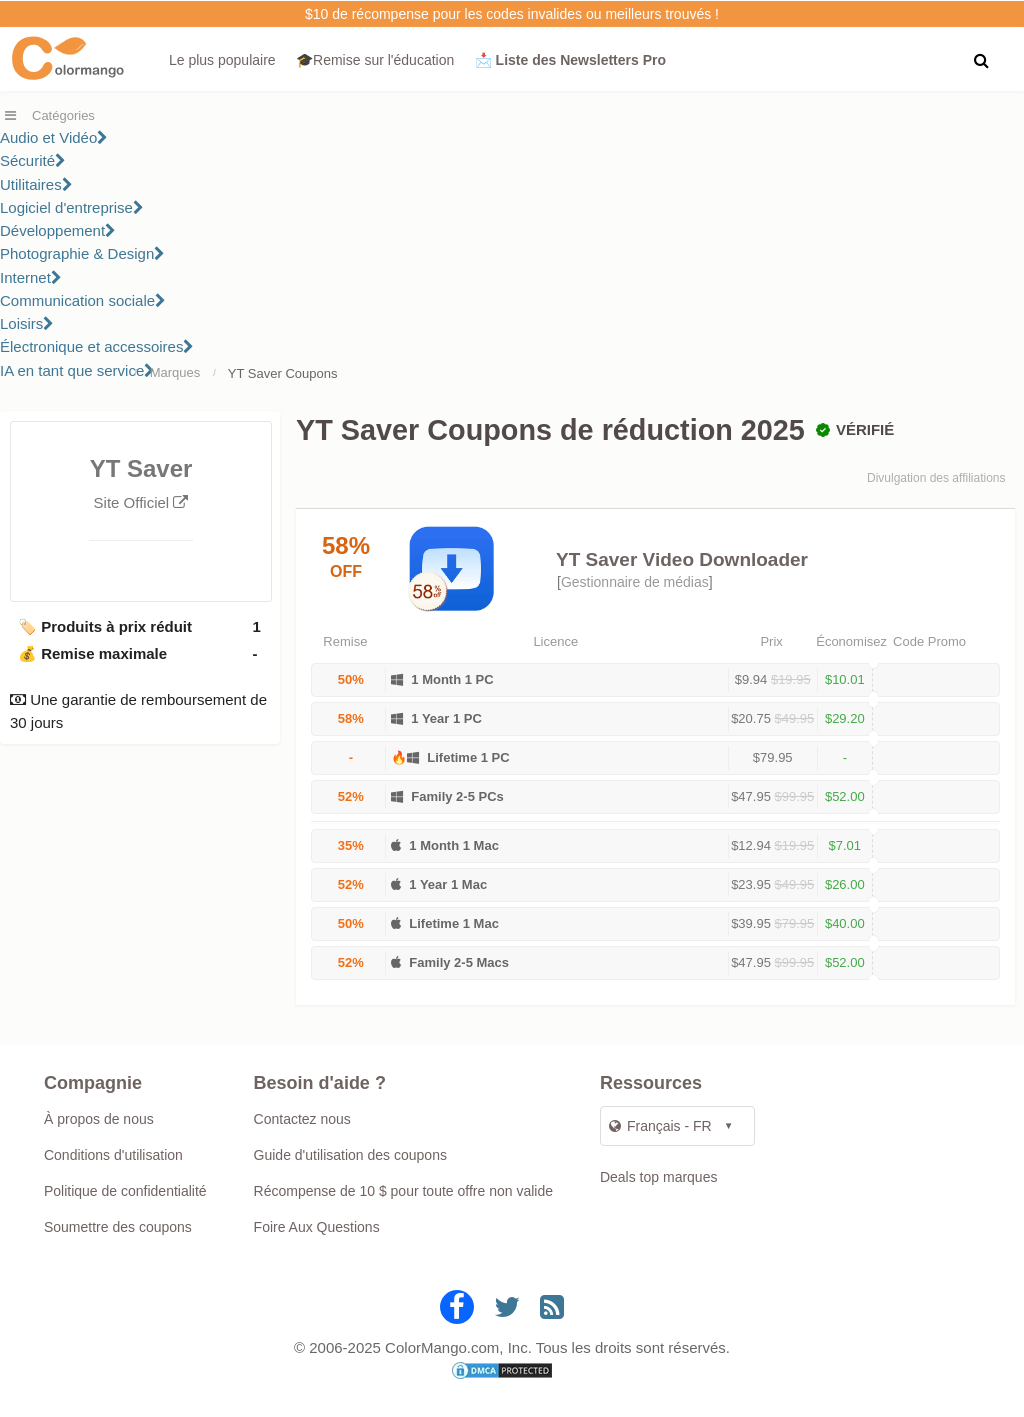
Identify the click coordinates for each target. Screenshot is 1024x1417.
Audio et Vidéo (54, 137)
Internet (31, 277)
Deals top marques (659, 1177)
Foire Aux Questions (317, 1227)
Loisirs (27, 323)
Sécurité (33, 160)
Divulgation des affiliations (936, 478)
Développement (58, 230)
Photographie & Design (82, 253)
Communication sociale (83, 300)
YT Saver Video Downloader (682, 559)
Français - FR (660, 1126)
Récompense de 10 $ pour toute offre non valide (403, 1191)
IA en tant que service (77, 370)
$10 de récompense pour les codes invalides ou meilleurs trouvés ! (512, 14)
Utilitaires (36, 184)
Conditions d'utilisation (113, 1155)
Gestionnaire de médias (635, 582)
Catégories (63, 115)
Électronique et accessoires (97, 346)
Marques (175, 372)
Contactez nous (302, 1119)
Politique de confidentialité (125, 1191)
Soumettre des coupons (118, 1227)
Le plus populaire (222, 60)
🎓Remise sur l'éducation (375, 60)
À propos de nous (99, 1119)
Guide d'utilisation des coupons (350, 1155)
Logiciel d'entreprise (72, 207)
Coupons (311, 373)
